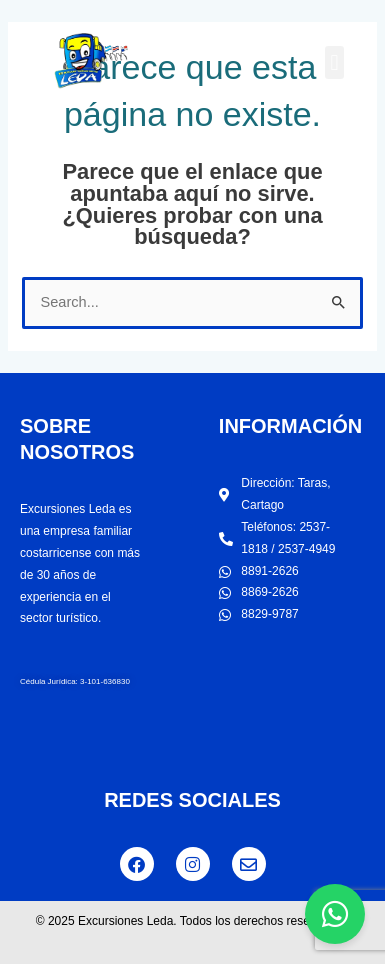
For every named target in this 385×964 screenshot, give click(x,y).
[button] (334, 62)
